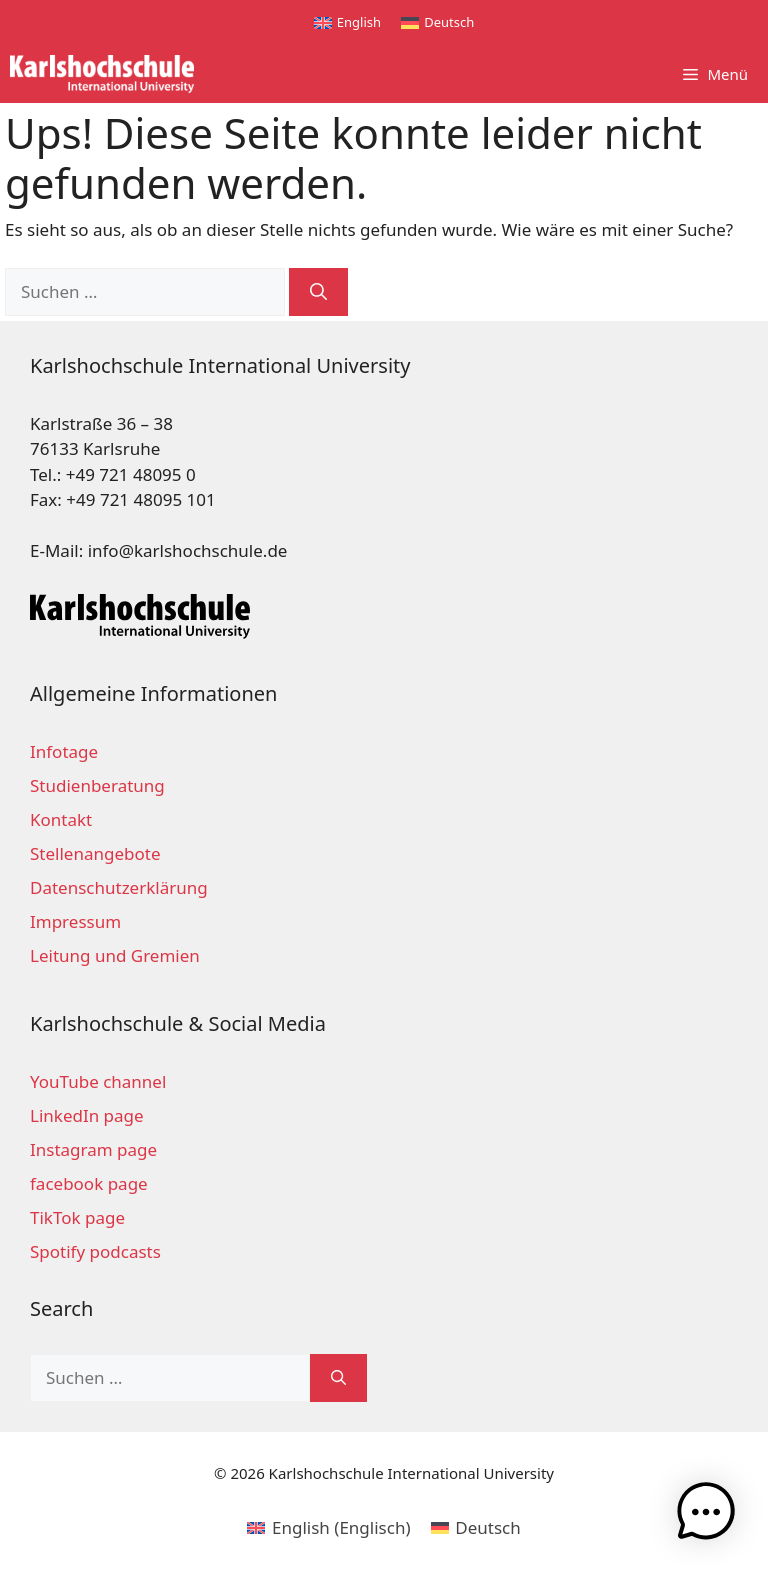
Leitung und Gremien (115, 955)
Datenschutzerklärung (119, 887)
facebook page (89, 1183)
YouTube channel (98, 1081)
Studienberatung (97, 785)
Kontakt (61, 819)
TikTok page (77, 1217)
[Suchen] (318, 292)
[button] (706, 1515)
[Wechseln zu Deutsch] (437, 22)
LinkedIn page (87, 1115)
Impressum (75, 921)
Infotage (64, 751)
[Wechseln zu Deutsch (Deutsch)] (476, 1527)
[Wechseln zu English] (347, 22)
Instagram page (93, 1149)
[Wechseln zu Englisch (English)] (328, 1527)
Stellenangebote (95, 853)
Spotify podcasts (95, 1251)
